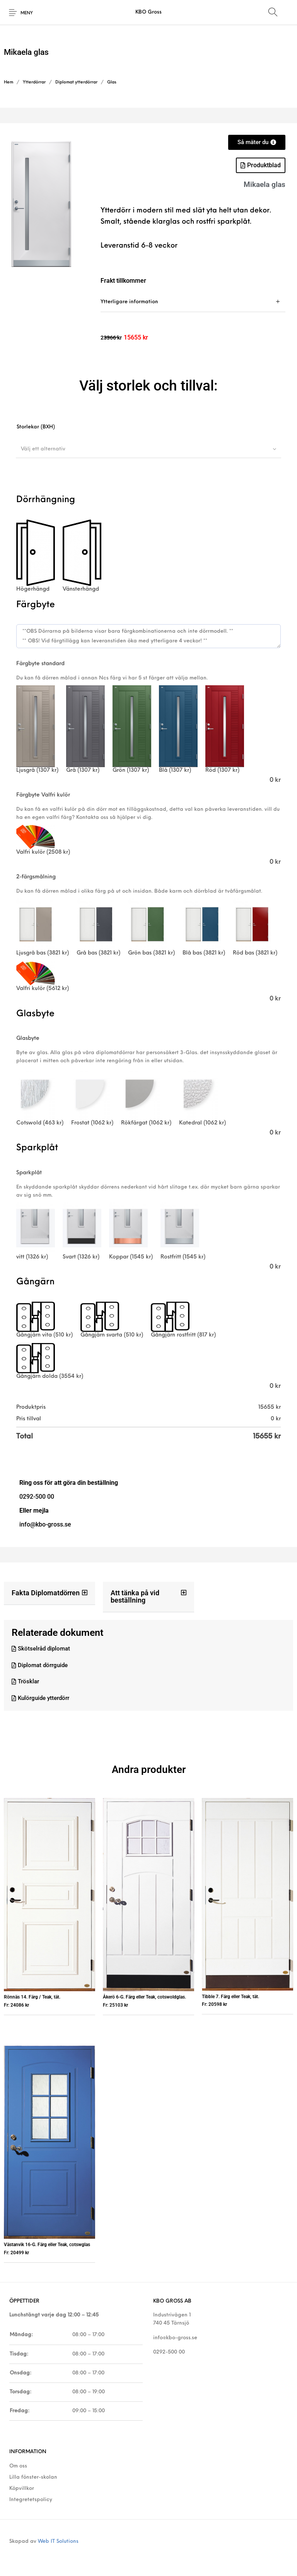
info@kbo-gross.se (175, 2337)
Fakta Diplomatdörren (46, 1593)
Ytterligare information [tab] (129, 301)
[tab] (193, 302)
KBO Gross (148, 12)
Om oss (18, 2466)
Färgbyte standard (40, 664)
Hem (8, 82)
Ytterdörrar (34, 82)
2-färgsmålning (36, 877)
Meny (26, 13)
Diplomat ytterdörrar (76, 82)
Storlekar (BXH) (36, 427)
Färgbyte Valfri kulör (43, 795)
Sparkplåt (29, 1173)
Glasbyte (27, 1038)
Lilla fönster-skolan (33, 2477)
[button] (49, 1593)
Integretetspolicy (30, 2499)
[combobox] (148, 449)
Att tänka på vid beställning (135, 1596)
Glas (111, 82)
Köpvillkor (21, 2488)
